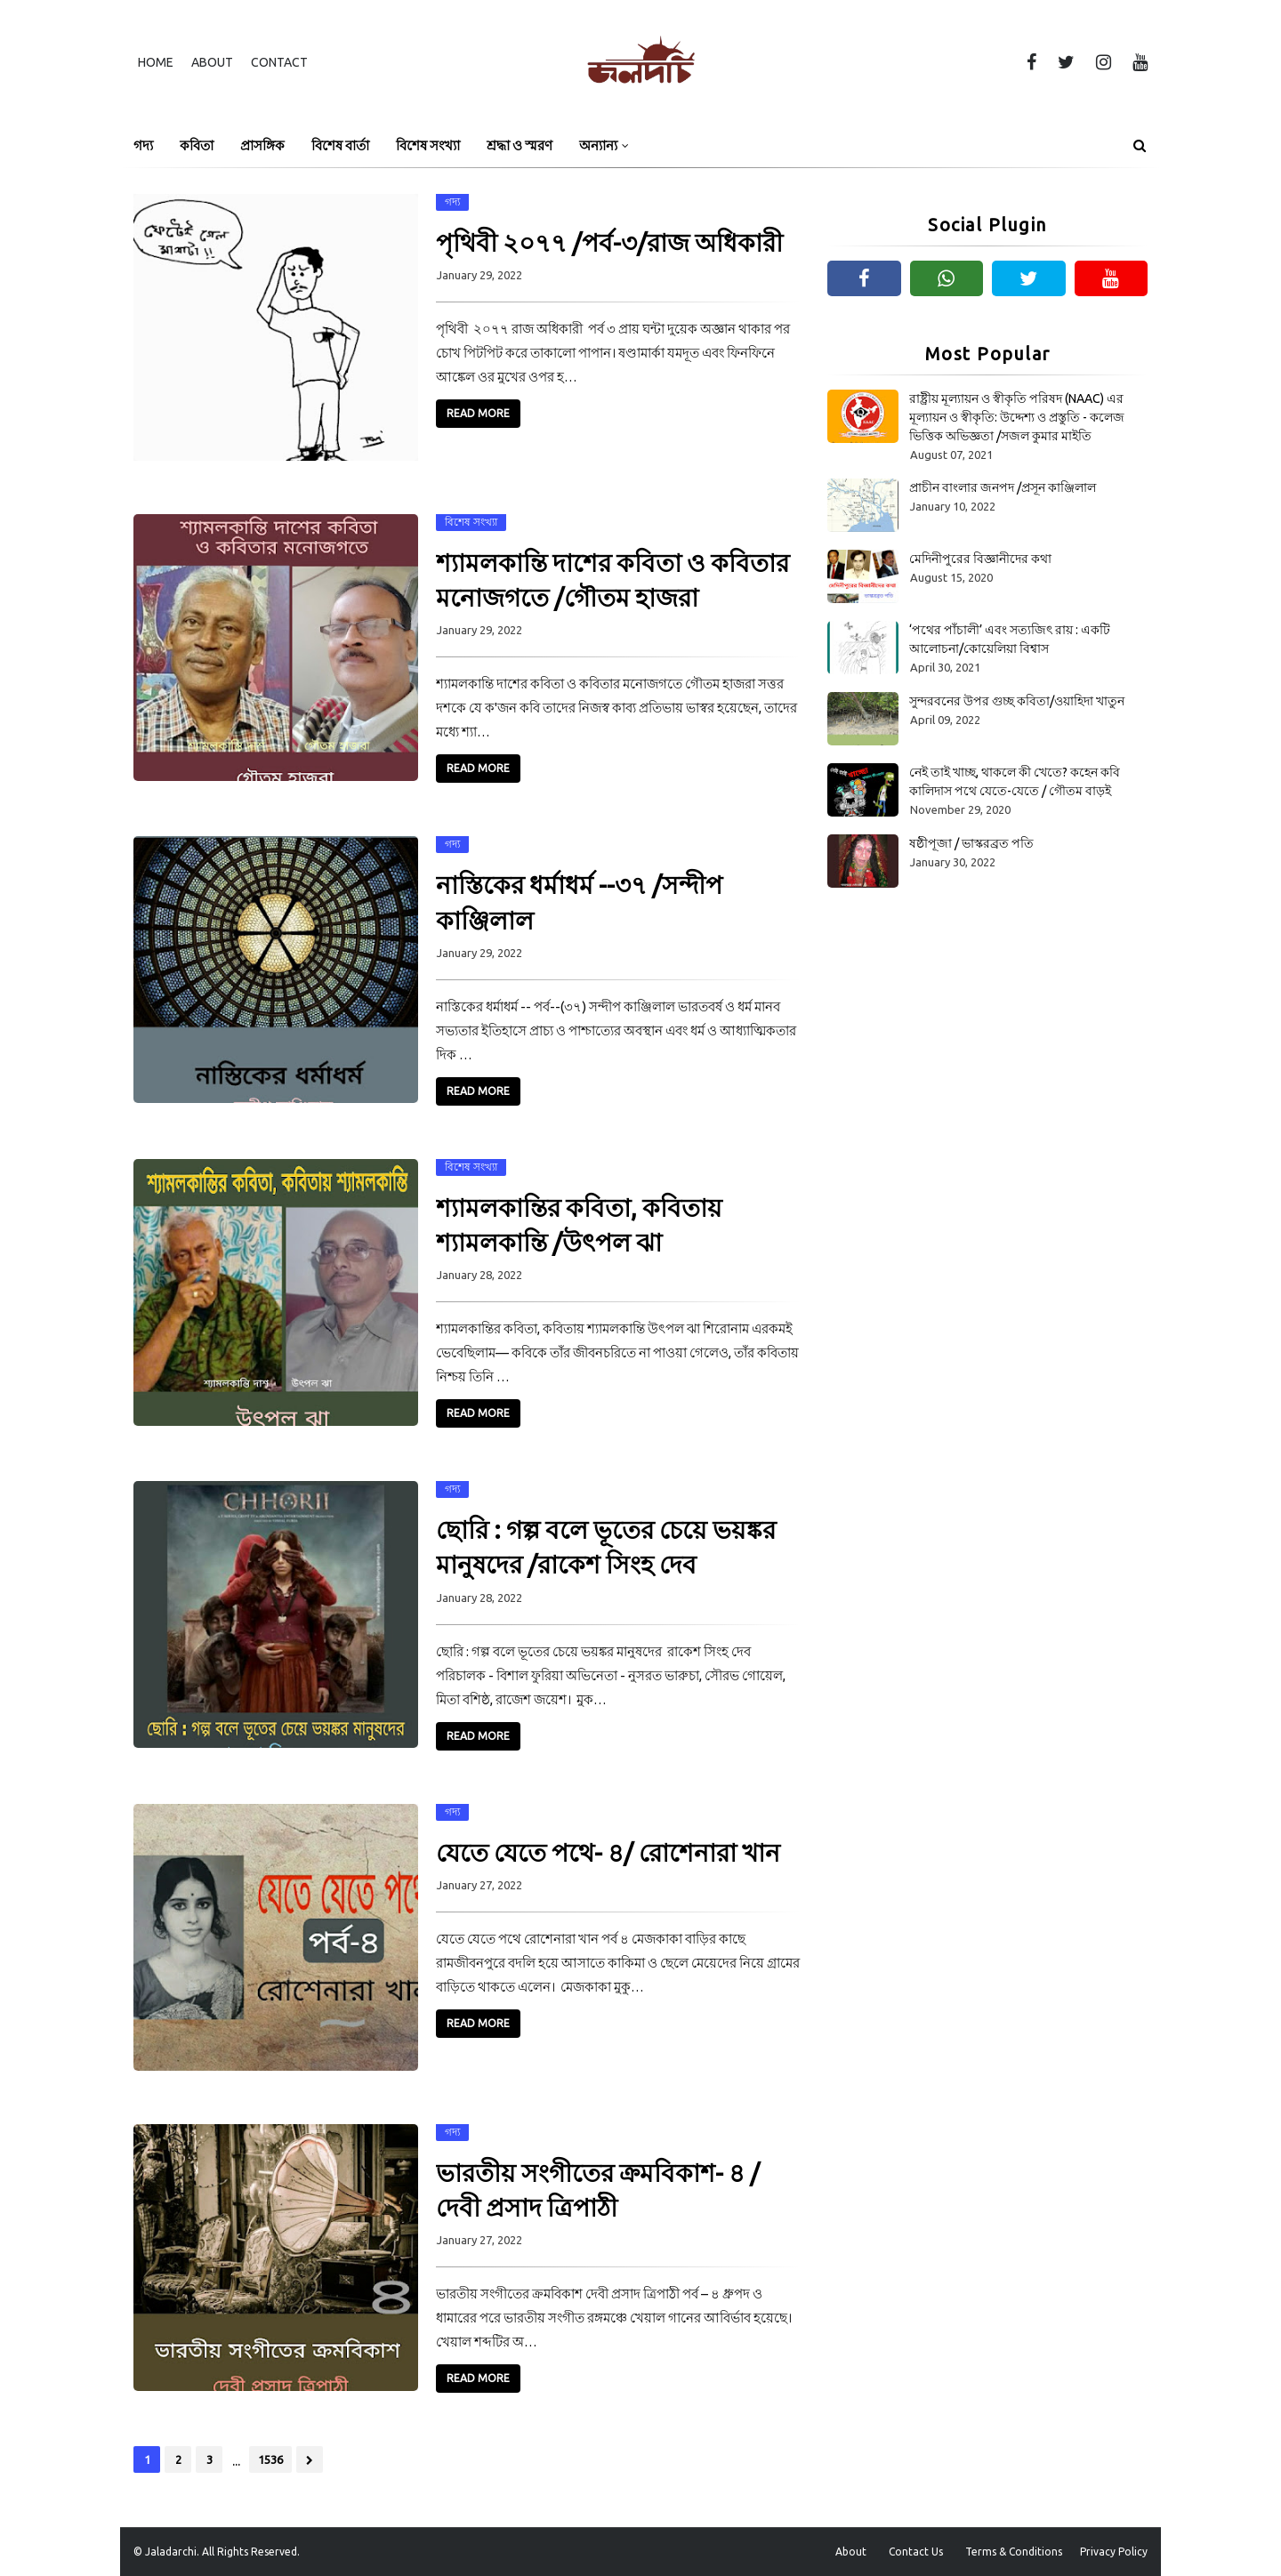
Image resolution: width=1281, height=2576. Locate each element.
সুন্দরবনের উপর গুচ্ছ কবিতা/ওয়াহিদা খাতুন (1016, 701)
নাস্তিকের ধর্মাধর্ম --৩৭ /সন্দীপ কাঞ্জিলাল (579, 902)
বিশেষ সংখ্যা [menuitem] (428, 145)
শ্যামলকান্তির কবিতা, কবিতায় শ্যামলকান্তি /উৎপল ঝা (579, 1225)
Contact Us (916, 2551)
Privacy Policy (1114, 2551)
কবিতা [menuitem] (197, 145)
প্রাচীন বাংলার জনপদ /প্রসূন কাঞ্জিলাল (1002, 487)
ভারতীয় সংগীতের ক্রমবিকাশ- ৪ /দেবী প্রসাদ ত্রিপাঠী (598, 2190)
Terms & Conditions (1013, 2551)
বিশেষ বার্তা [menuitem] (340, 145)
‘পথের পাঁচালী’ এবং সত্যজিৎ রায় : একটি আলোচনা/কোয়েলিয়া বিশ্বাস (1009, 639)
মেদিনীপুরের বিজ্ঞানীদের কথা (980, 558)
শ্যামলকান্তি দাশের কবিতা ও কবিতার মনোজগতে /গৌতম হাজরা (612, 580)
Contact (279, 62)
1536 (270, 2459)
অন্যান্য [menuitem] (598, 145)
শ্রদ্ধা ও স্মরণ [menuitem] (519, 145)
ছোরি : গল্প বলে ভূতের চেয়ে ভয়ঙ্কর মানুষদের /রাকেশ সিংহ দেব (606, 1547)
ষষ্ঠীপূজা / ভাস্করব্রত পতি (971, 843)
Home (155, 62)
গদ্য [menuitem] (143, 145)
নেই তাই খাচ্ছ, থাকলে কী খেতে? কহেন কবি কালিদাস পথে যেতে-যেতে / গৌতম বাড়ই (1014, 781)
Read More (478, 413)
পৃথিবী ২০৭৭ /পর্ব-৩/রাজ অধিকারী (609, 242)
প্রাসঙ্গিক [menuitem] (262, 145)
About (212, 62)
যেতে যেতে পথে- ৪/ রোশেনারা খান (608, 1852)
